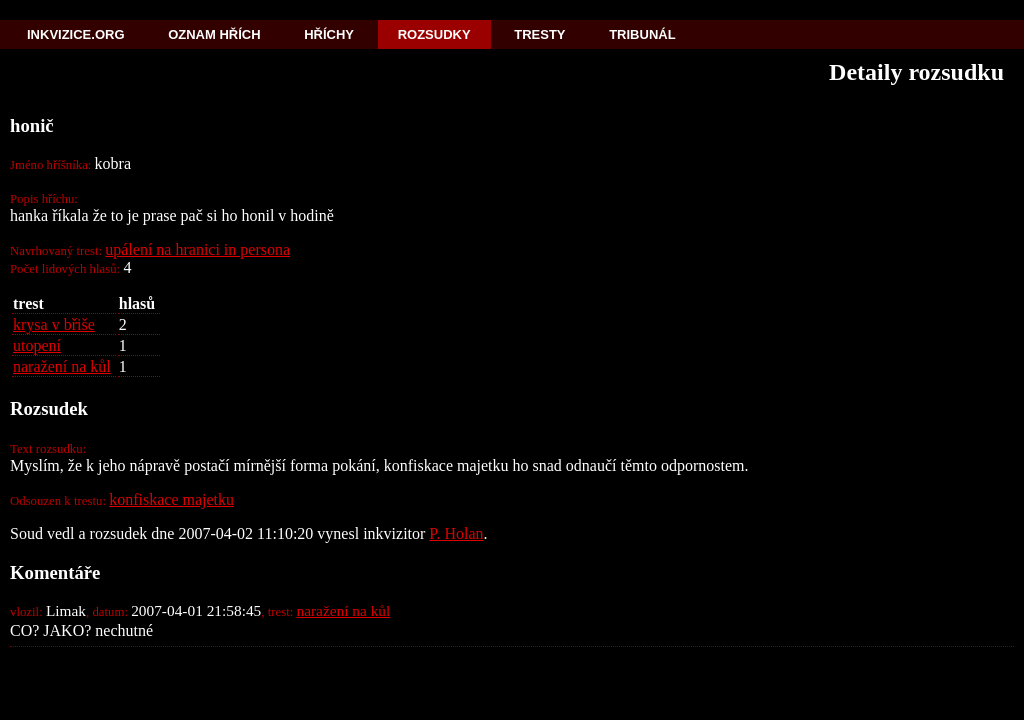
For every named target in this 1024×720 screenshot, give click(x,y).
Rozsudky (434, 34)
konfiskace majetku (171, 499)
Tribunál (642, 34)
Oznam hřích (214, 34)
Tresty (539, 34)
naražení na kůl (62, 366)
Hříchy (329, 34)
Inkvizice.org (76, 34)
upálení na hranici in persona (197, 249)
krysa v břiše (54, 324)
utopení (37, 345)
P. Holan (456, 533)
